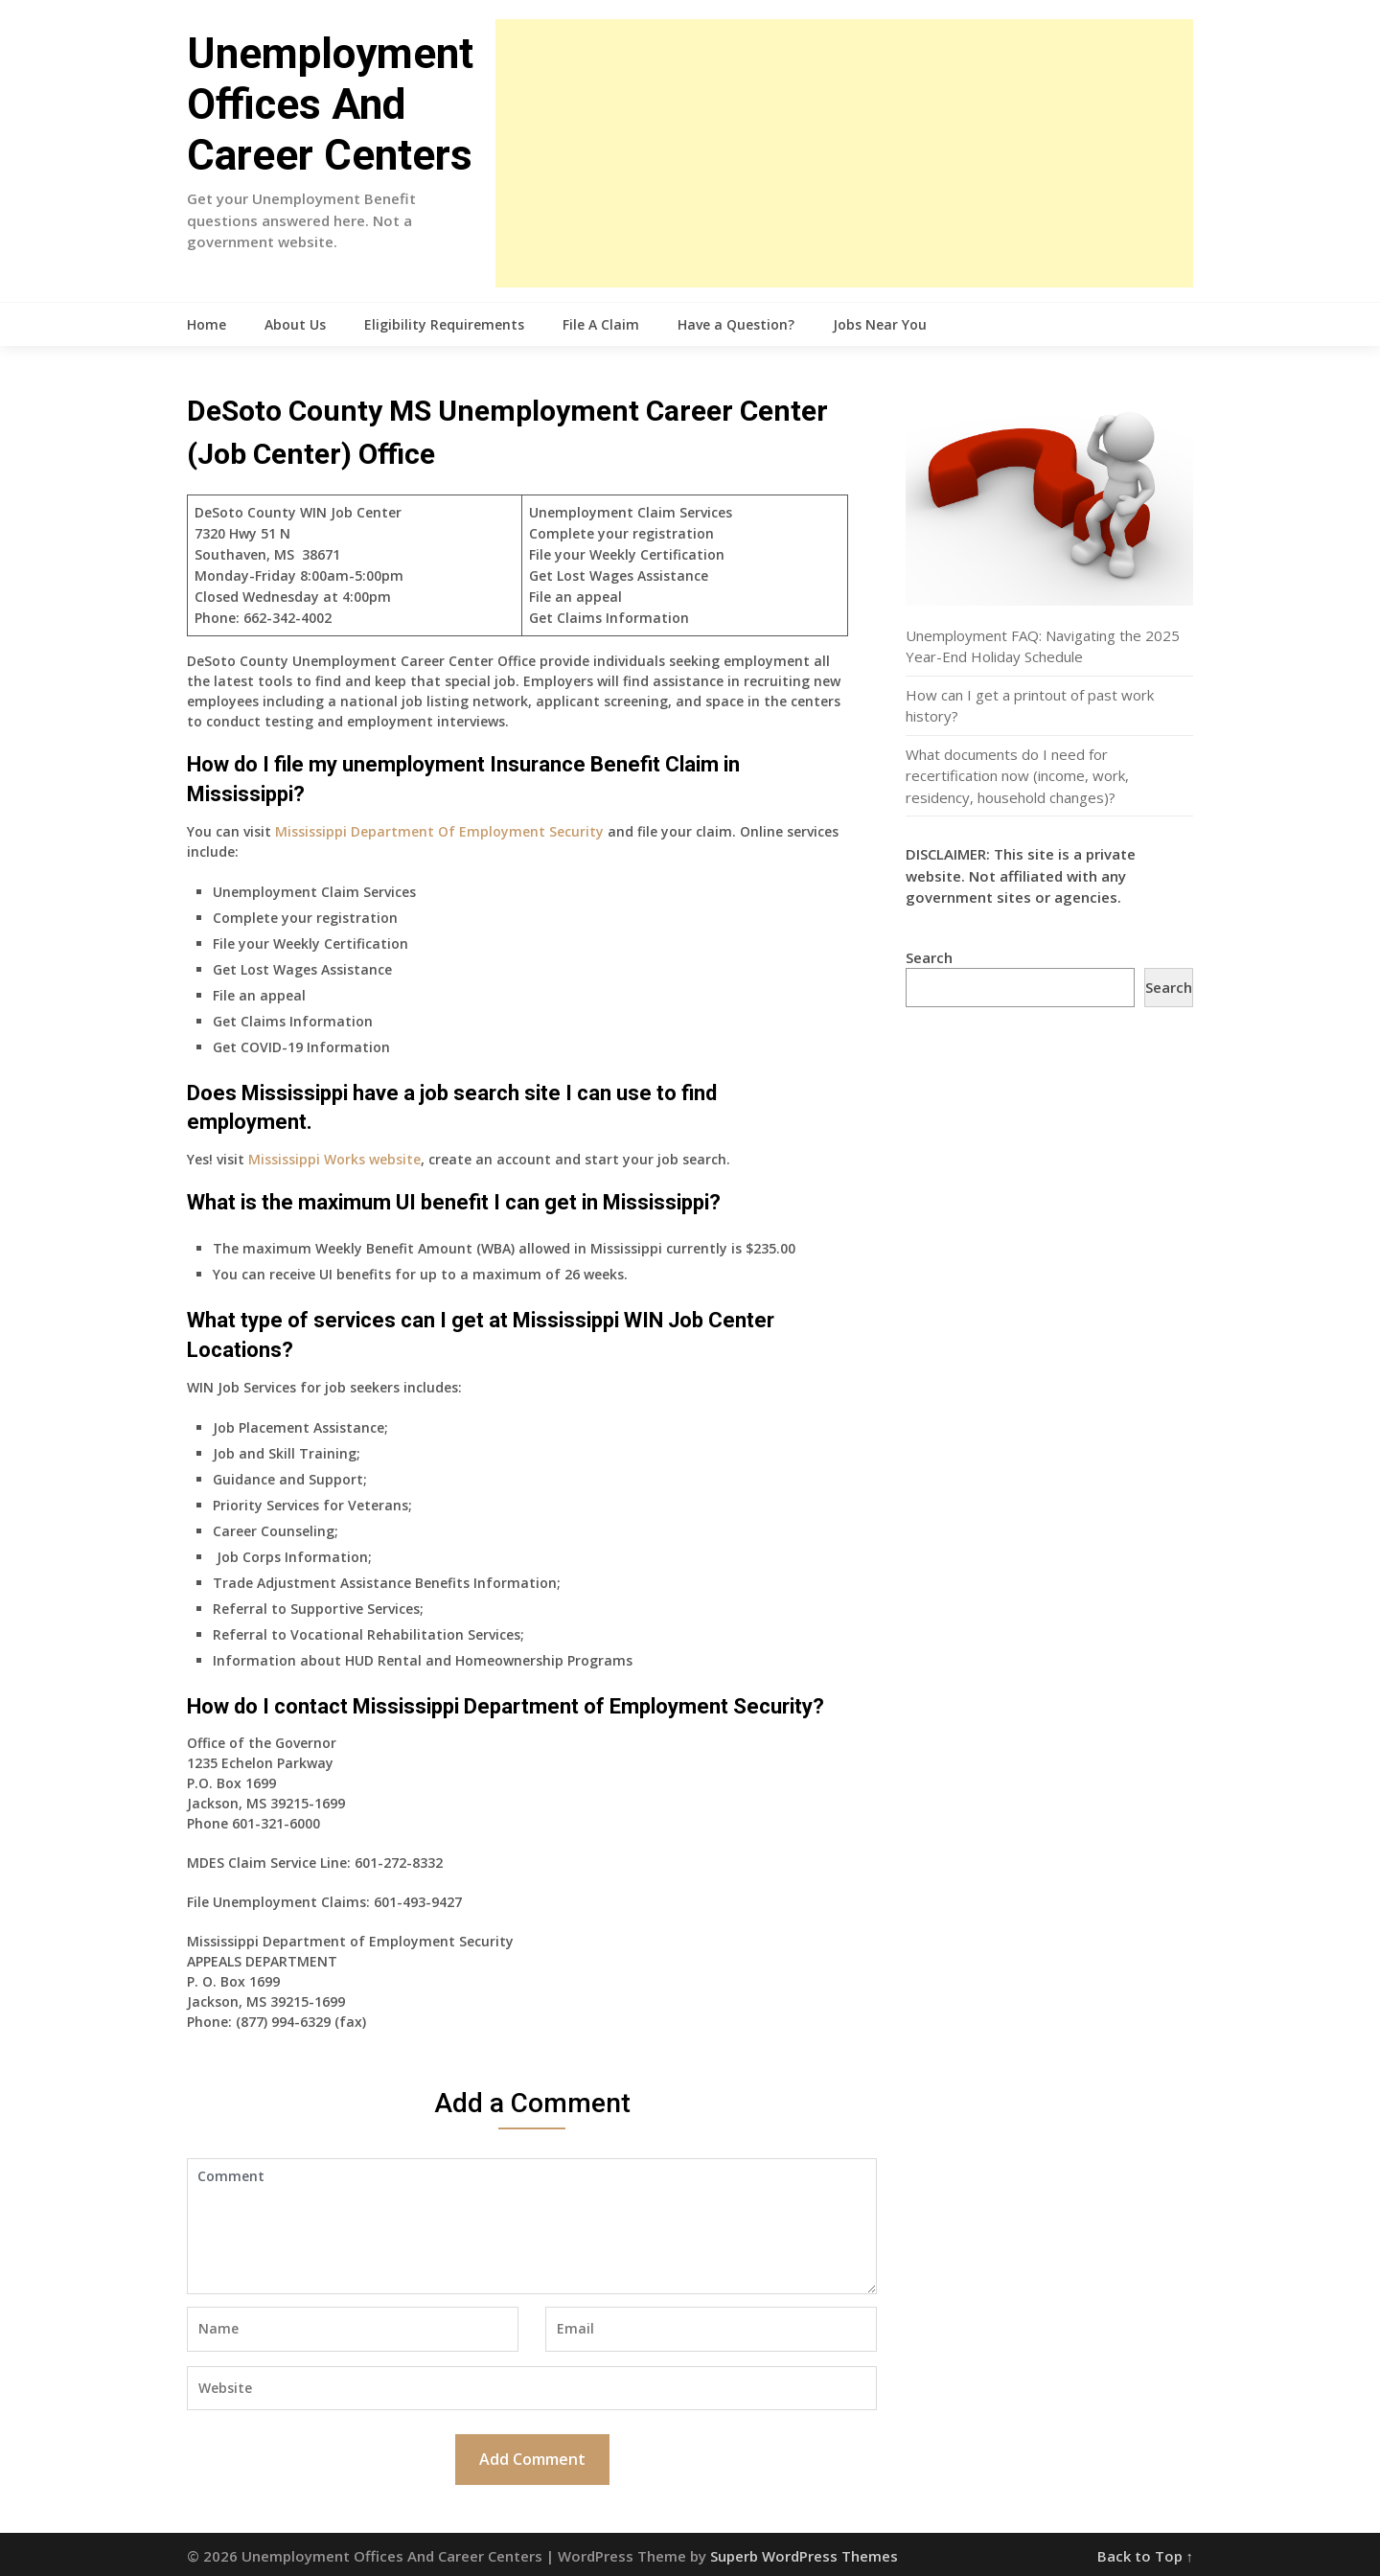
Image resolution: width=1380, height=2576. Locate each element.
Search (929, 957)
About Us (295, 324)
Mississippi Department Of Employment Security (439, 831)
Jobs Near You (880, 324)
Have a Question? (736, 324)
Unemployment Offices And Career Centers (330, 104)
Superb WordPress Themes (804, 2555)
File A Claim (601, 324)
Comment (532, 2226)
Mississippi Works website (334, 1159)
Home (206, 324)
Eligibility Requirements (444, 324)
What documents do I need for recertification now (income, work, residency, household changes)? (1017, 776)
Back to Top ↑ (1145, 2555)
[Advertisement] (844, 153)
